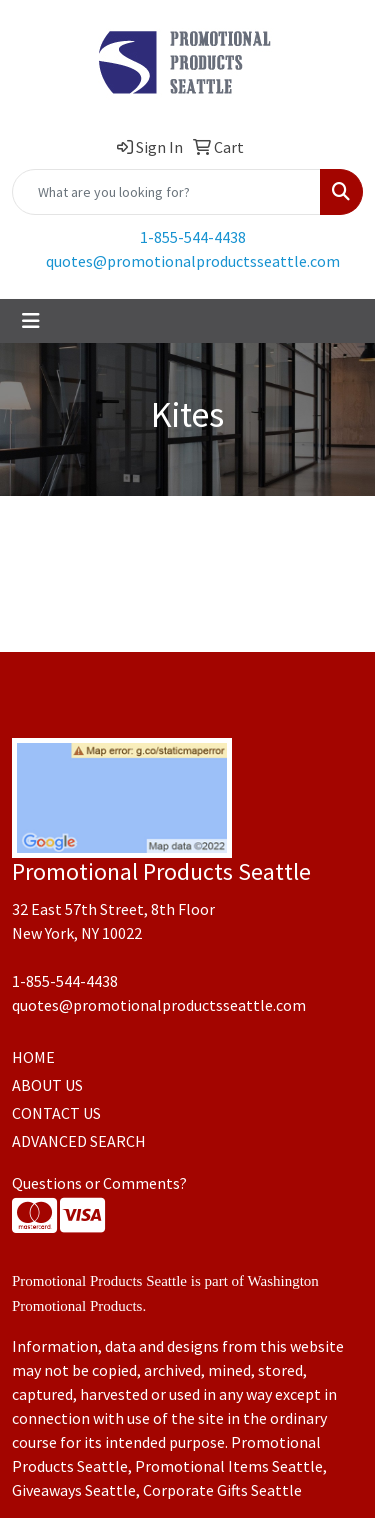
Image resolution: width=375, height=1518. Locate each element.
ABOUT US (47, 1085)
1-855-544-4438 (193, 237)
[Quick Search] (166, 192)
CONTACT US (56, 1113)
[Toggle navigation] (31, 321)
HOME (33, 1057)
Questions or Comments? (99, 1183)
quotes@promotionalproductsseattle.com (193, 261)
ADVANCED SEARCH (79, 1141)
